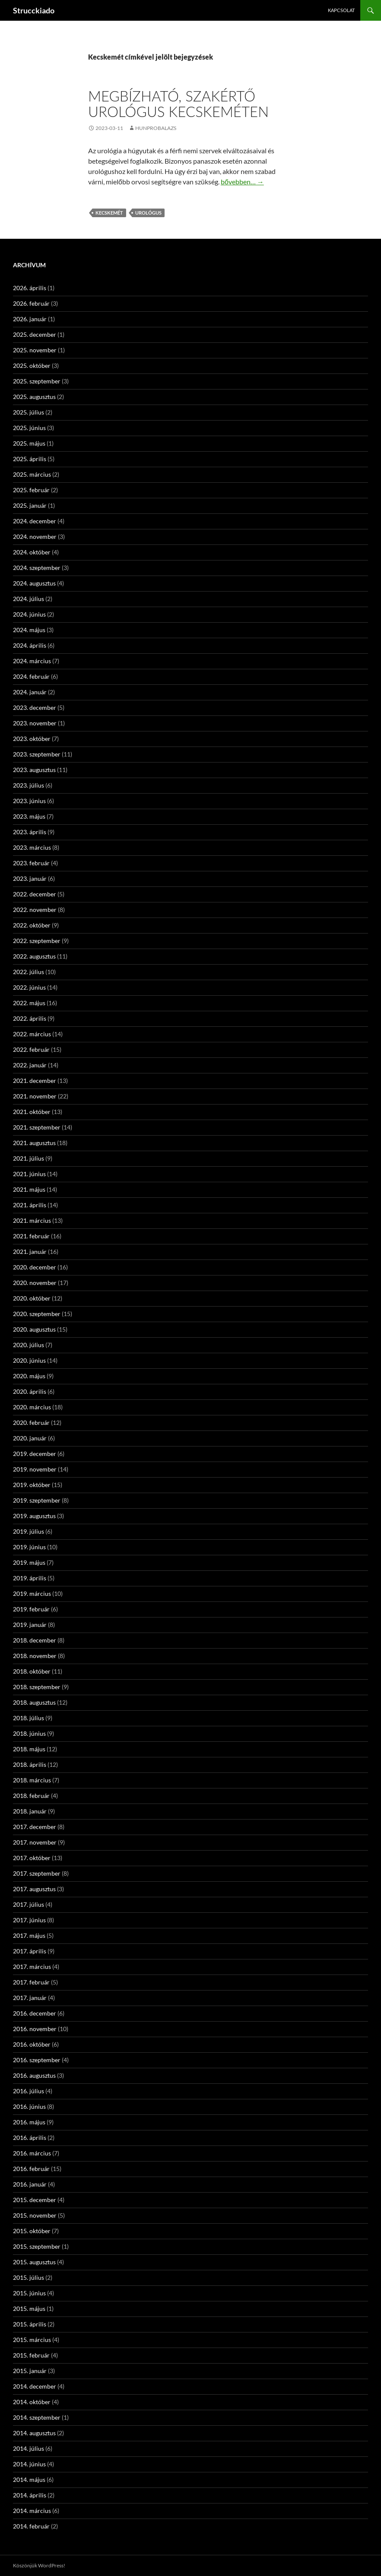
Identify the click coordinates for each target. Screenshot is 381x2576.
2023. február (31, 863)
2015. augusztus (34, 2262)
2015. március (32, 2339)
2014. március (32, 2510)
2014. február (31, 2526)
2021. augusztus (34, 1142)
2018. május (29, 1749)
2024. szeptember (36, 567)
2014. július (28, 2448)
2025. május (29, 443)
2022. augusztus (34, 956)
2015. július (28, 2277)
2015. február (31, 2355)
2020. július (28, 1344)
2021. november (35, 1096)
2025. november (35, 350)
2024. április (29, 645)
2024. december (34, 521)
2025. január (30, 505)
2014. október (32, 2401)
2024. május (29, 629)
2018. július (28, 1718)
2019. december (34, 1453)
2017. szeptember (36, 1873)
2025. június (29, 427)
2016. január (30, 2184)
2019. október (32, 1484)
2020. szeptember (36, 1313)
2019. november (35, 1469)
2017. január (30, 1997)
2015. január (30, 2370)
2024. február (31, 676)
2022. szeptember (36, 940)
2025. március (32, 474)
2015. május (29, 2308)
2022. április (29, 1018)
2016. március (32, 2153)
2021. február (31, 1236)
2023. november (35, 723)
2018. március (32, 1780)
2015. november (35, 2215)
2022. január (30, 1065)
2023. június (29, 800)
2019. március (32, 1593)
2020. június (29, 1360)
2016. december (34, 2013)
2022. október (32, 925)
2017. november (35, 1842)
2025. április (29, 458)
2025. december (34, 334)
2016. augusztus (34, 2075)
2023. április (29, 831)
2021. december (34, 1080)
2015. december (34, 2199)
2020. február (31, 1422)
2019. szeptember (36, 1500)
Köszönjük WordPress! (39, 2565)
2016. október (32, 2044)
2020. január (30, 1438)
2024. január (30, 692)
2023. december (34, 707)
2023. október (32, 738)
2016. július (28, 2091)
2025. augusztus (34, 396)
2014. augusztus (34, 2433)
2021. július (28, 1158)
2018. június (29, 1733)
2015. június (29, 2293)
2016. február (31, 2168)
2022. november (35, 909)
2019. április (29, 1578)
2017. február (31, 1982)
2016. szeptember (36, 2059)
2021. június (29, 1173)
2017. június (29, 1920)
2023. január (30, 878)
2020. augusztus (34, 1329)
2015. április (29, 2324)
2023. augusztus (34, 769)
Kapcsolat (341, 10)
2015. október (32, 2230)
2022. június (29, 987)
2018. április (29, 1764)
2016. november (35, 2028)
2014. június (29, 2464)
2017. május (29, 1935)
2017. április (29, 1951)
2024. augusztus (34, 583)
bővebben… (242, 181)
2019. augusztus (34, 1515)
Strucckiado (33, 10)
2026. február (31, 303)
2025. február (31, 490)
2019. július (28, 1531)
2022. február (31, 1049)
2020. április (29, 1391)
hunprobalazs (155, 128)
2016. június (29, 2106)
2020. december (34, 1267)
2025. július (28, 412)
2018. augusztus (34, 1702)
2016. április (29, 2137)
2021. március (32, 1220)
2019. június (29, 1547)
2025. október (32, 365)
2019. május (29, 1562)
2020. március (32, 1407)
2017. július (28, 1904)
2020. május (29, 1376)
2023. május (29, 816)
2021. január (30, 1251)
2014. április (29, 2495)
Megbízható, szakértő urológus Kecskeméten (178, 103)
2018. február (31, 1795)
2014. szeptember (36, 2417)
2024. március (32, 661)
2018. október (32, 1671)
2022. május (29, 1002)
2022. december (34, 894)
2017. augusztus (34, 1888)
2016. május (29, 2122)
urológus (148, 212)
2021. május (29, 1189)
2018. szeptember (36, 1686)
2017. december (34, 1826)
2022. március (32, 1034)
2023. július (28, 785)
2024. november (35, 536)
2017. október (32, 1857)
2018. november (35, 1655)
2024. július (28, 598)
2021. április (29, 1205)
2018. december (34, 1640)
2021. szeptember (36, 1127)
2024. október (32, 552)
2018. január (30, 1811)
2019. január (30, 1624)
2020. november (35, 1282)
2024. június (29, 614)
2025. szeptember (36, 381)
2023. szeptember (36, 754)
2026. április (29, 287)
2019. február (31, 1609)
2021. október (32, 1111)
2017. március (32, 1966)
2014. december (34, 2386)
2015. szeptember (36, 2246)
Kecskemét (109, 212)
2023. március (32, 847)
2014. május (29, 2479)
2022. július (28, 971)
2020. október (32, 1298)
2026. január (30, 319)
